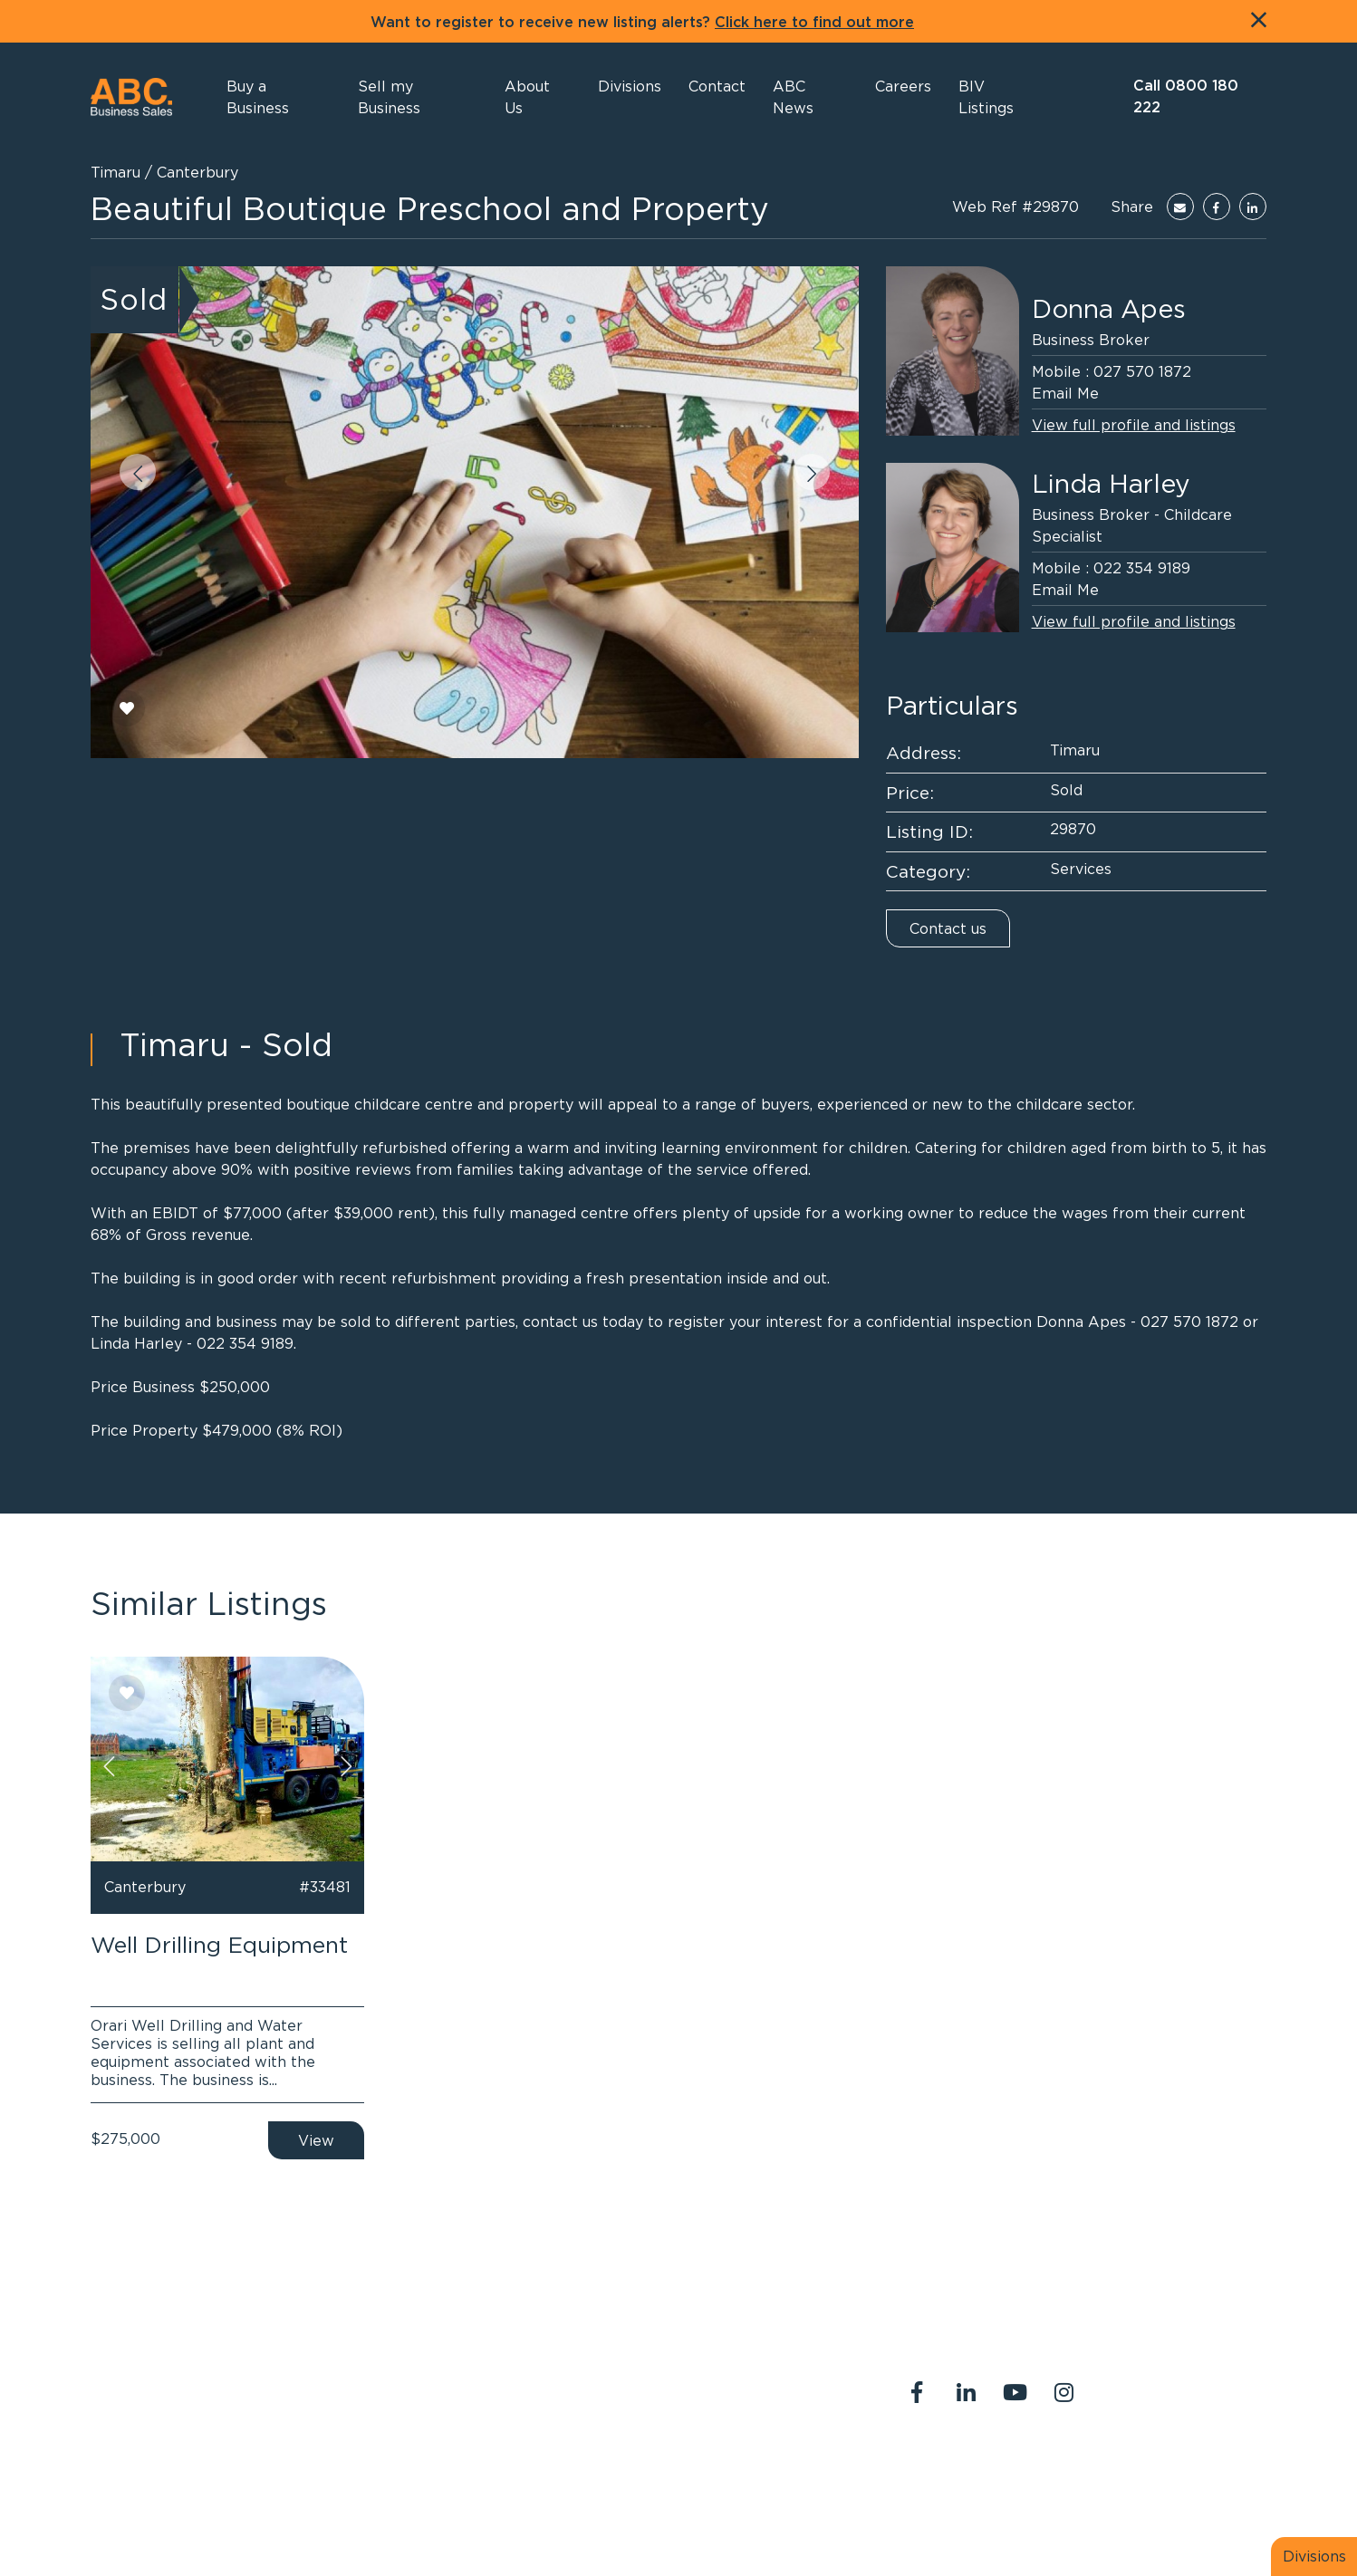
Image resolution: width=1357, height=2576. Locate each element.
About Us (926, 2468)
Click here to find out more (814, 22)
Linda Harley (1111, 483)
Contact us (947, 928)
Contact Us (1018, 2468)
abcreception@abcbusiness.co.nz (674, 2405)
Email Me (1065, 393)
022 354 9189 (1141, 568)
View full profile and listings (1134, 425)
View (316, 2140)
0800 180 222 (610, 2383)
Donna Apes (1109, 308)
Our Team (1111, 2468)
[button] (538, 97)
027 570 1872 (1142, 371)
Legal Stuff (933, 2490)
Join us (1189, 2468)
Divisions (1314, 2556)
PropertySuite (649, 2520)
